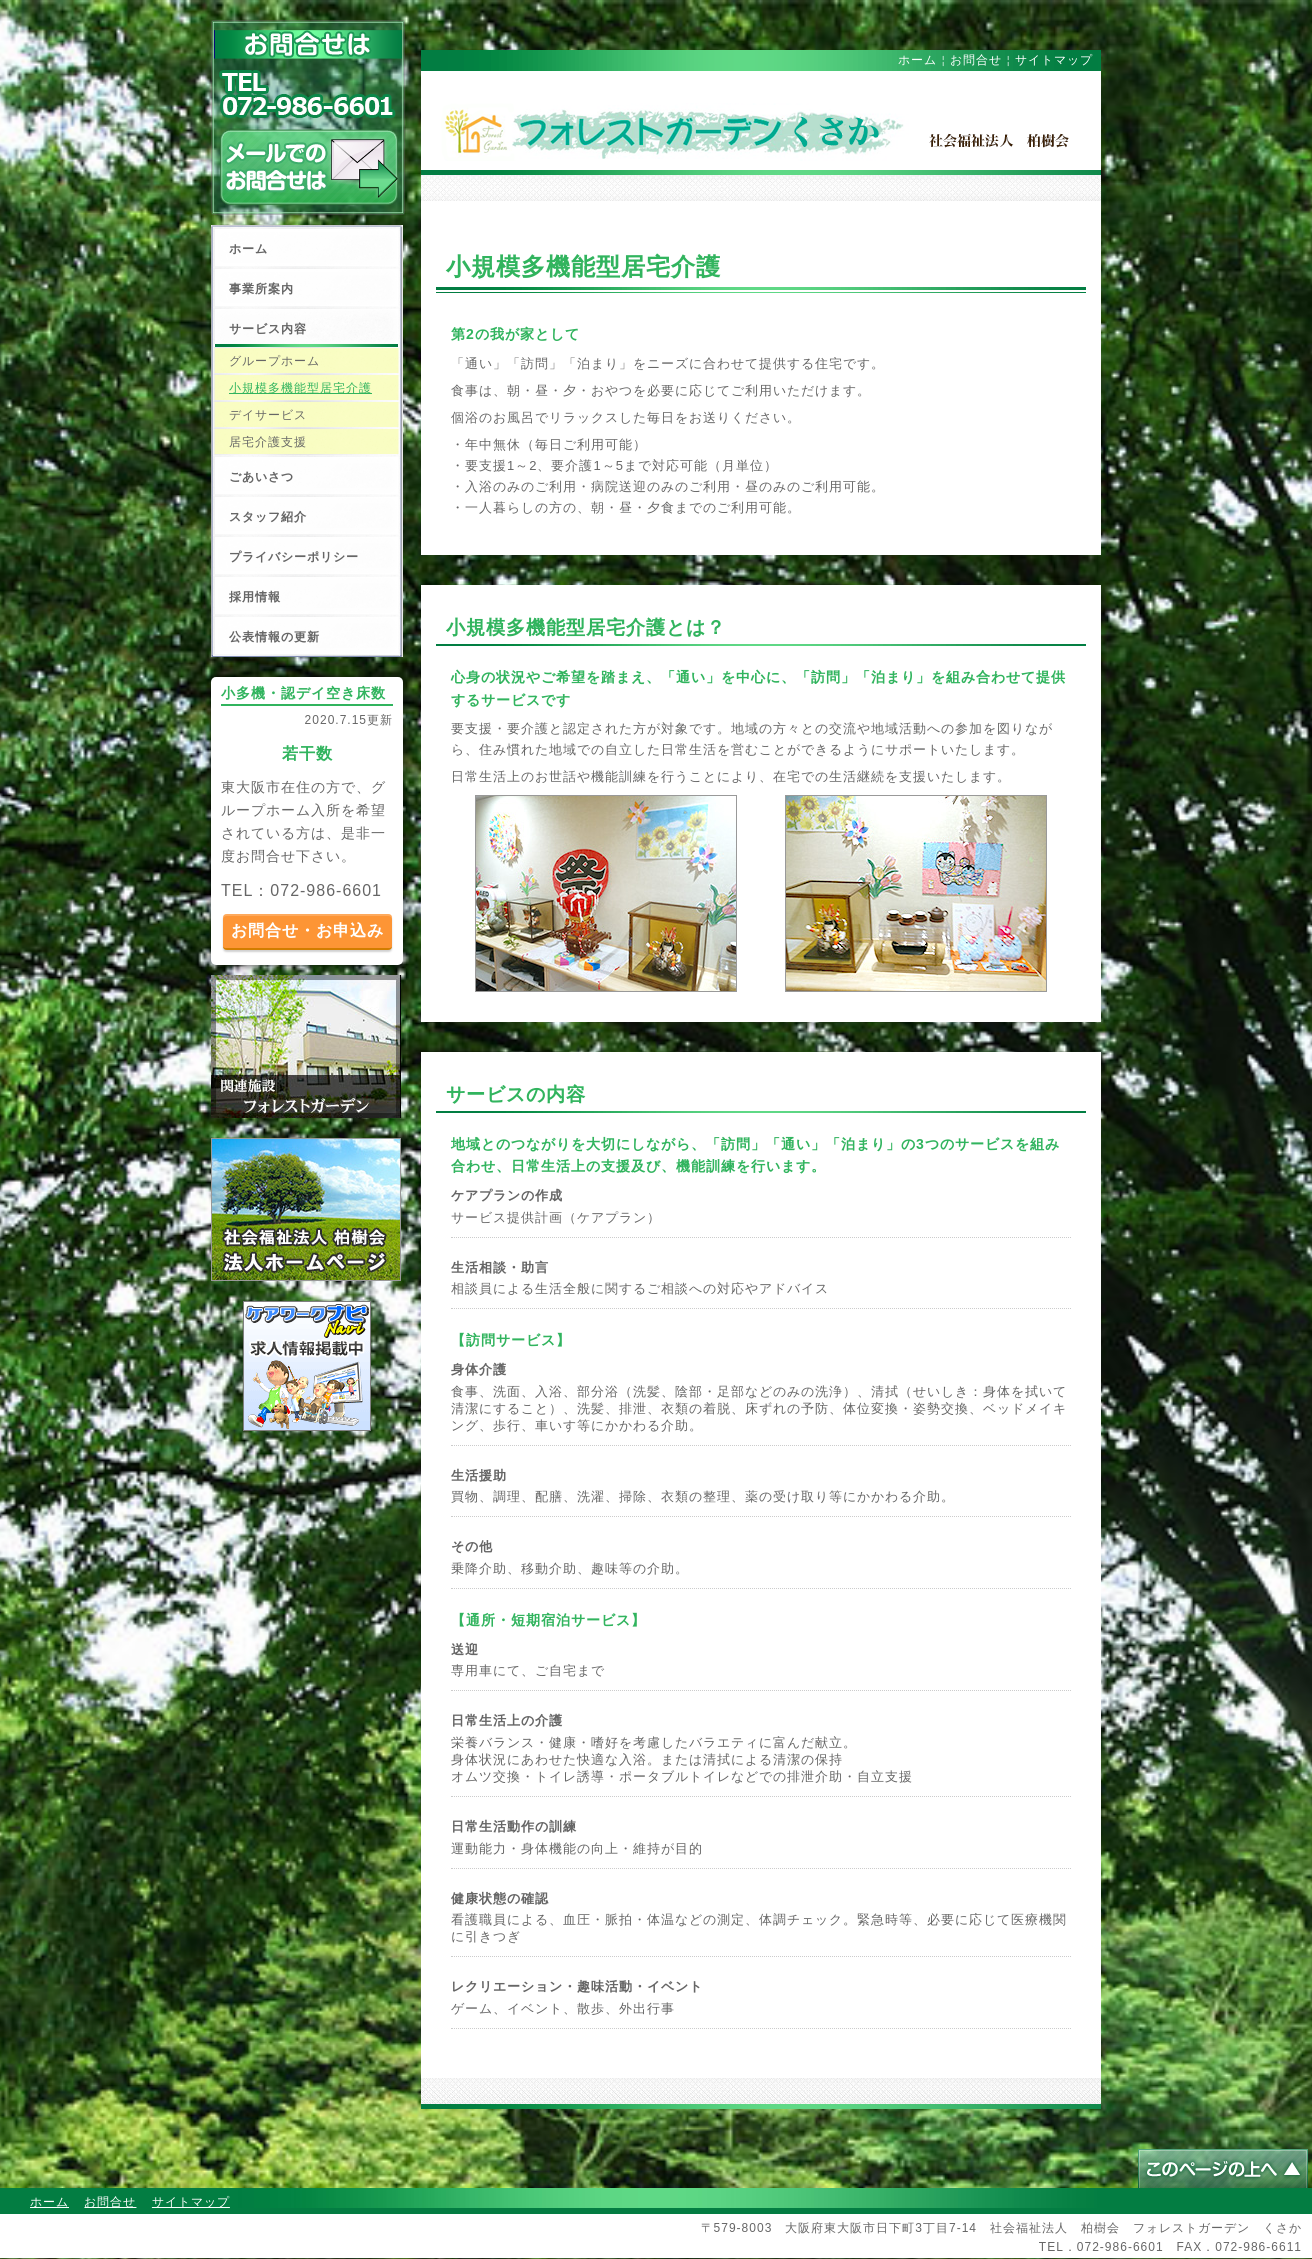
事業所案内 (261, 289)
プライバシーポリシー (294, 557)
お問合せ (976, 60)
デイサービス (268, 415)
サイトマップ (1054, 60)
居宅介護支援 (268, 442)
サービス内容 (268, 329)
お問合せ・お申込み (307, 930)
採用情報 (255, 597)
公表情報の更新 (274, 637)
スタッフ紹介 (268, 517)
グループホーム (274, 361)
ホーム (248, 249)
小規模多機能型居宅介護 (300, 388)
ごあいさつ (261, 477)
